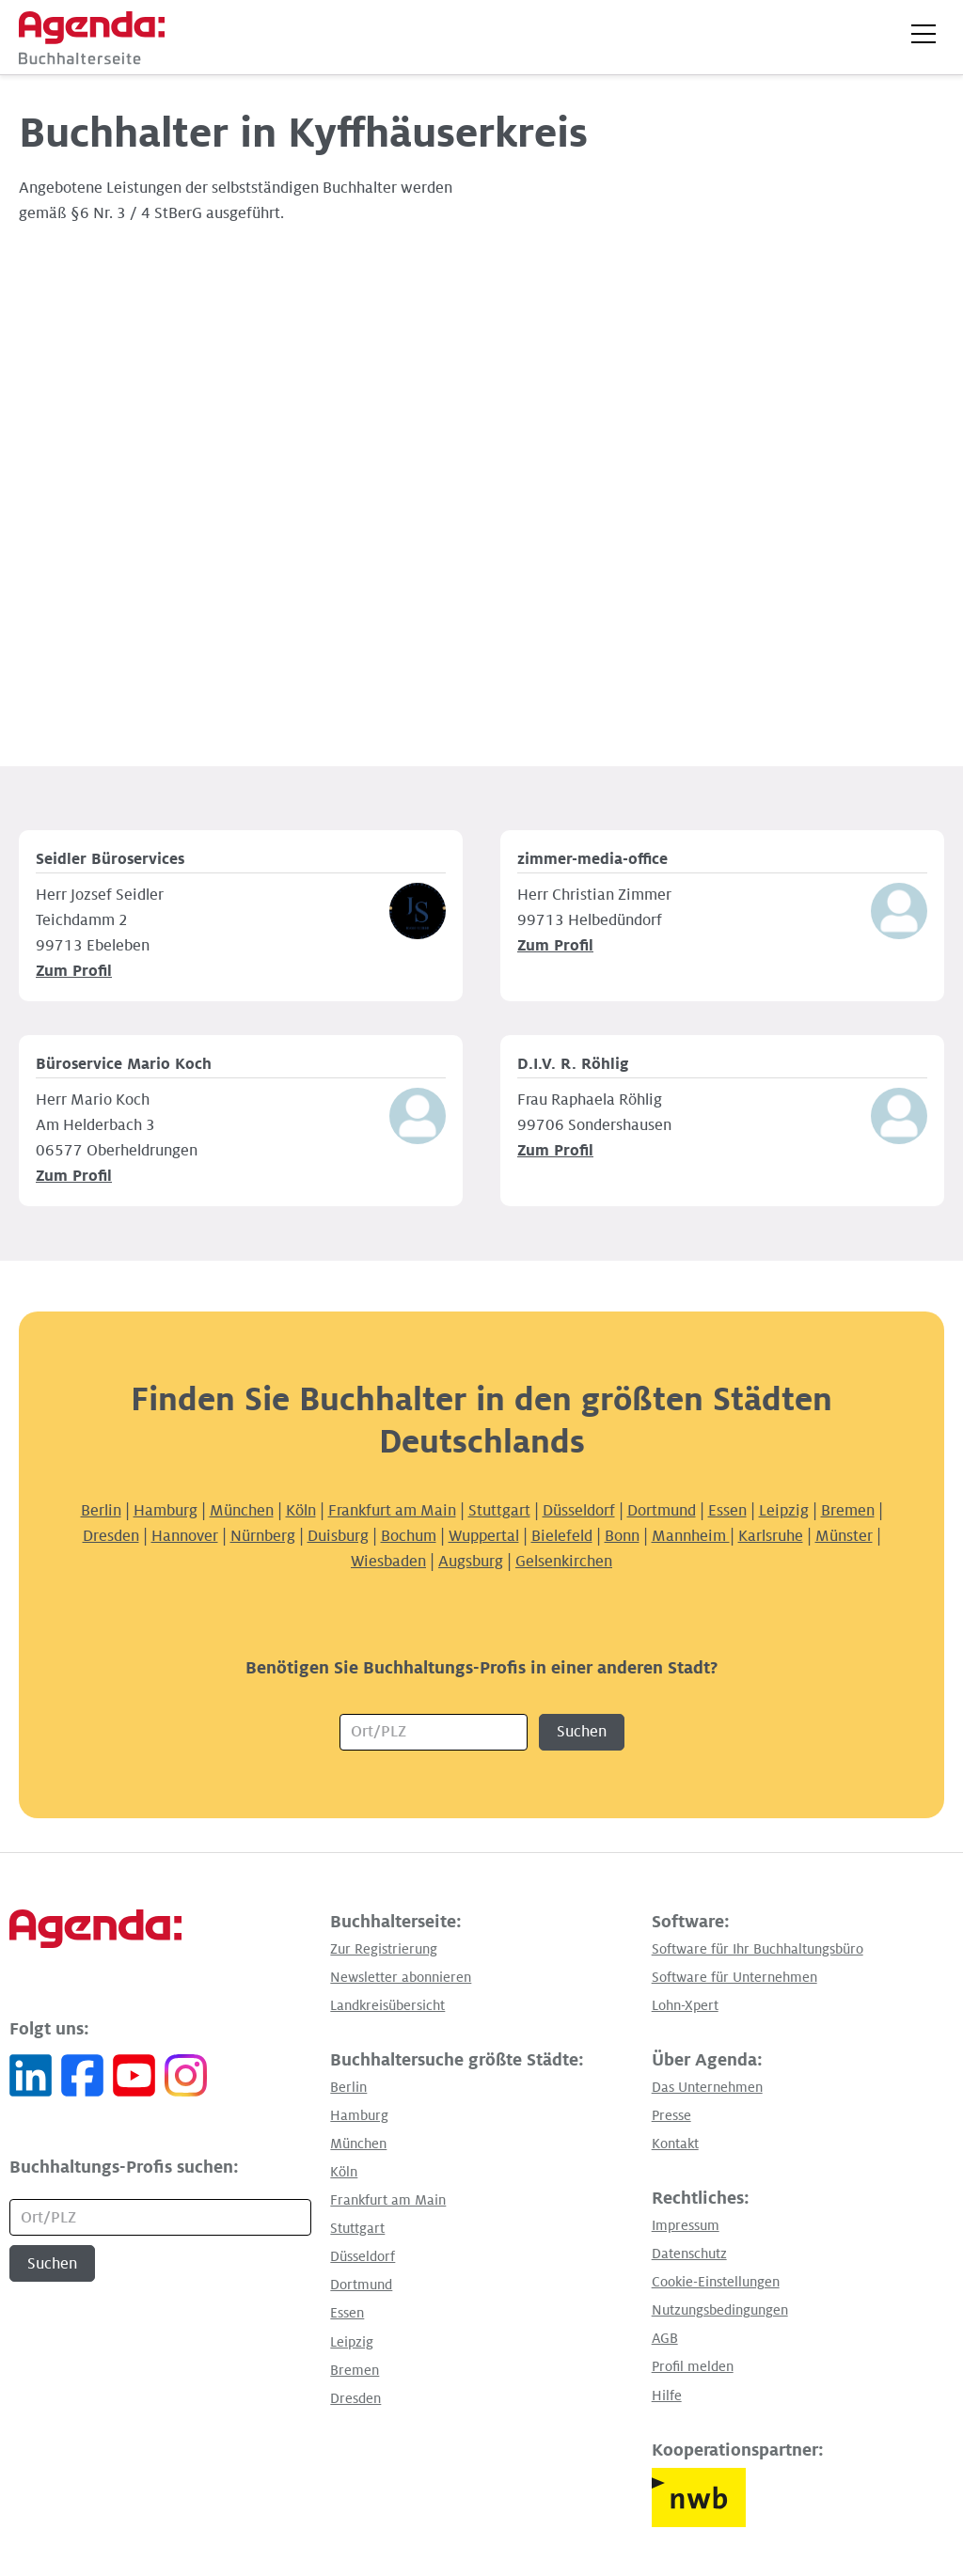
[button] (923, 34)
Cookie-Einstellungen (716, 2281)
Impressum (685, 2225)
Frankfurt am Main (392, 1510)
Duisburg (338, 1536)
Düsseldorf (579, 1510)
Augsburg (470, 1561)
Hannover (184, 1536)
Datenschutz (689, 2253)
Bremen (848, 1510)
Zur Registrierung (383, 1948)
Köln (301, 1510)
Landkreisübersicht (387, 2005)
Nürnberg (262, 1536)
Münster (844, 1536)
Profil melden (693, 2366)
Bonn (622, 1536)
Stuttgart (499, 1510)
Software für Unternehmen (734, 1977)
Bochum (408, 1536)
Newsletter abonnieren (400, 1977)
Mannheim (691, 1536)
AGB (665, 2338)
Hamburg (165, 1510)
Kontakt (675, 2143)
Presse (671, 2115)
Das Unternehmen (707, 2087)
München (242, 1510)
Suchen (582, 1731)
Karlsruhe (770, 1536)
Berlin (101, 1510)
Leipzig (784, 1510)
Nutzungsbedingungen (720, 2309)
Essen (727, 1510)
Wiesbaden (388, 1561)
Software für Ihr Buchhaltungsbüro (757, 1948)
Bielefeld (561, 1536)
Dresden (111, 1536)
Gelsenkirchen (563, 1561)
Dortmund (661, 1510)
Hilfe (667, 2395)
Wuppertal (484, 1536)
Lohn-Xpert (685, 2005)
